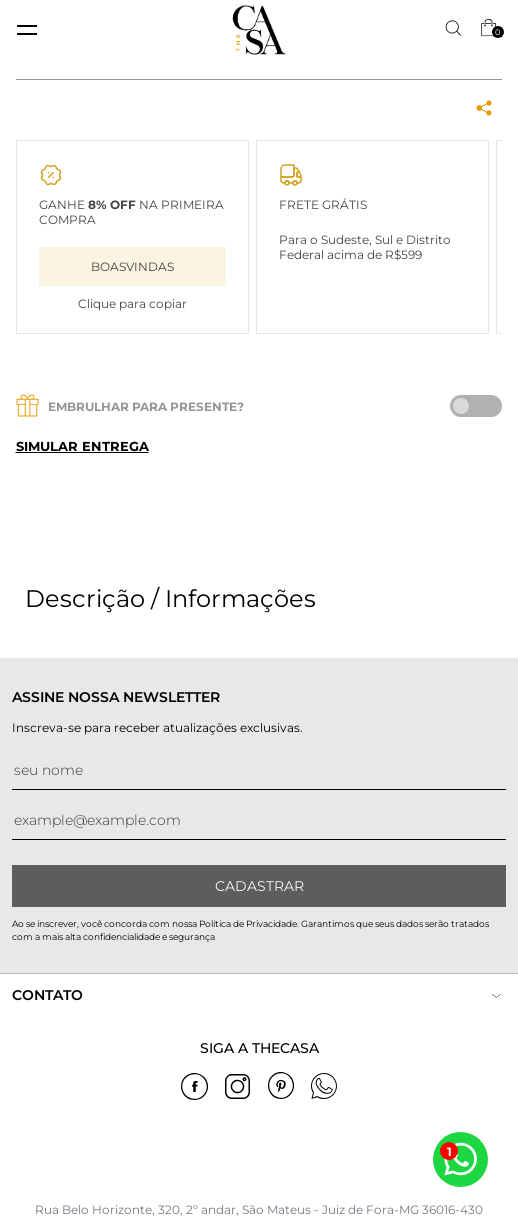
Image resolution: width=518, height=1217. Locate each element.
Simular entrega (82, 446)
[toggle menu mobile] (27, 30)
